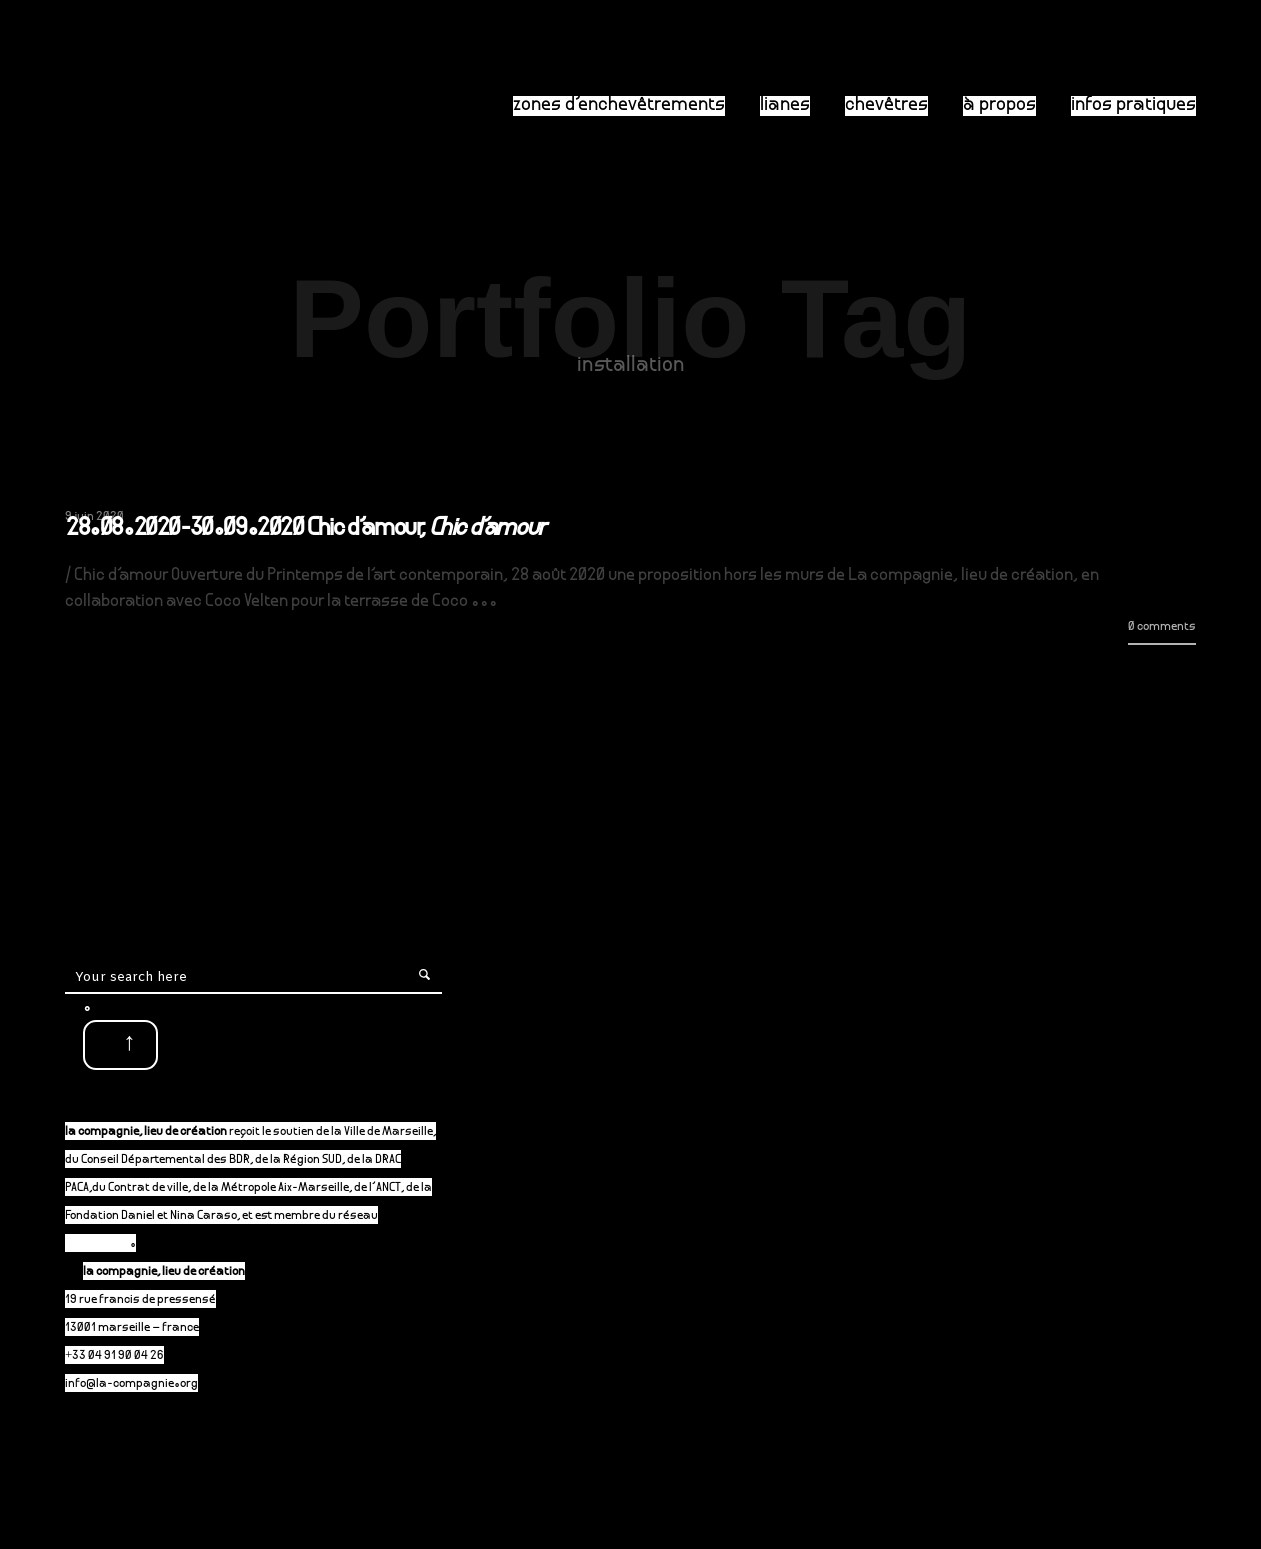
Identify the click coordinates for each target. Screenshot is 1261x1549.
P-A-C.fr (106, 1244)
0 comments (1162, 627)
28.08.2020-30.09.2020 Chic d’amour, (305, 530)
